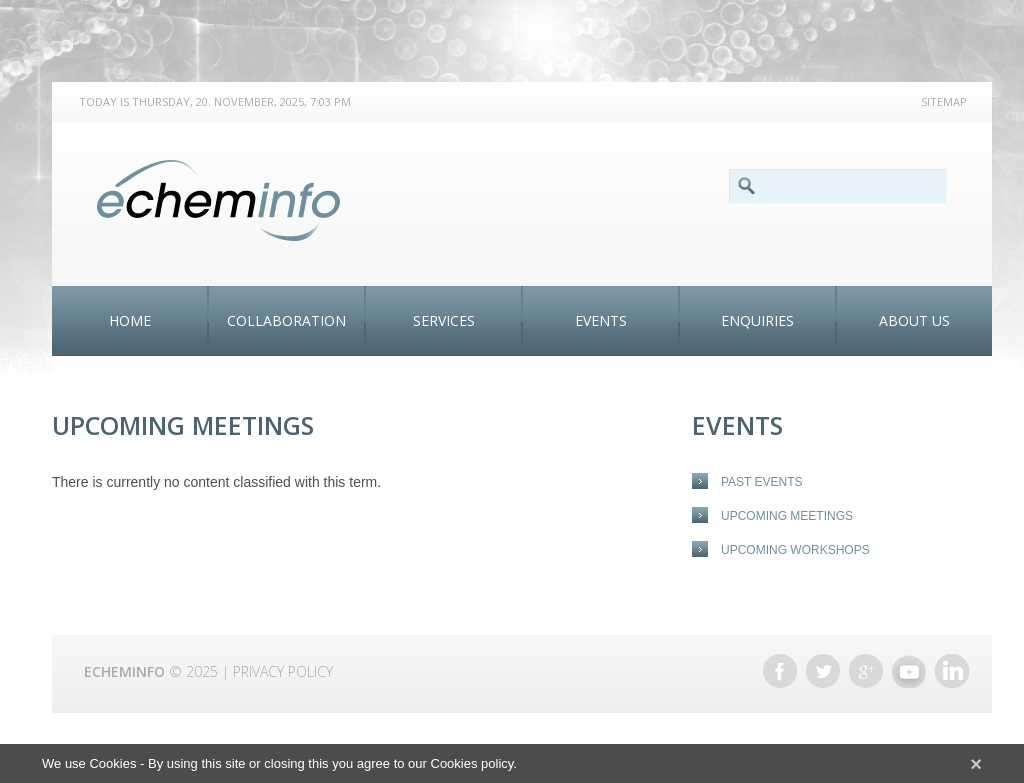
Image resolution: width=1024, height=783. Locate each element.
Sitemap (944, 101)
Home (130, 320)
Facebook (780, 671)
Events (601, 320)
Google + (866, 671)
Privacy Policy (283, 671)
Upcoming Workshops (795, 550)
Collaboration (286, 320)
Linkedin (952, 671)
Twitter (823, 671)
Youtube (909, 671)
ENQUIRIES (757, 320)
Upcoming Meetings (787, 516)
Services (444, 320)
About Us (914, 320)
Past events (762, 482)
